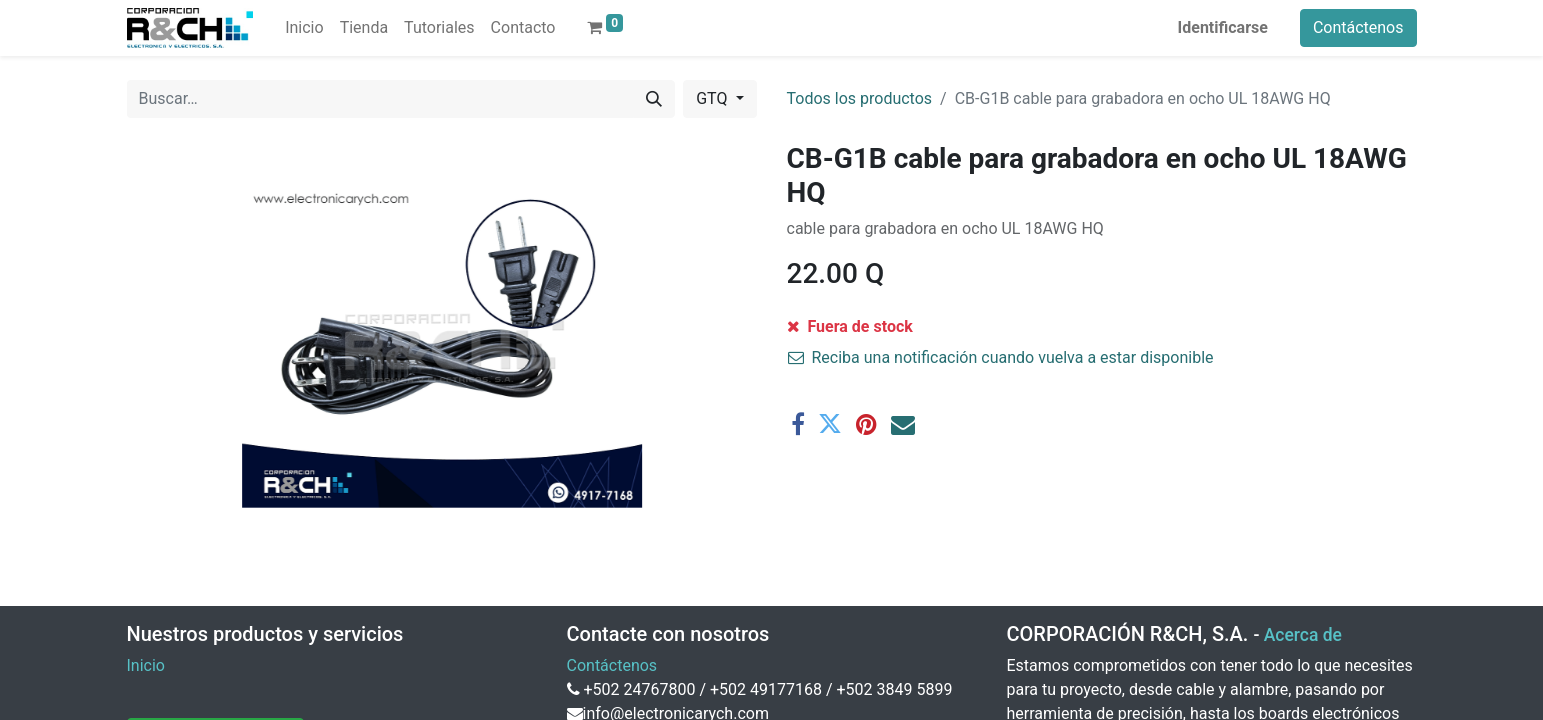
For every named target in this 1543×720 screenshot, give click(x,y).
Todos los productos (860, 98)
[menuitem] (304, 28)
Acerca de (1303, 635)
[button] (1075, 339)
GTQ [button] (713, 98)
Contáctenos (1358, 27)
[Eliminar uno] (812, 339)
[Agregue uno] (916, 339)
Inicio (146, 665)
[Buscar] (654, 99)
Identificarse (1223, 27)
